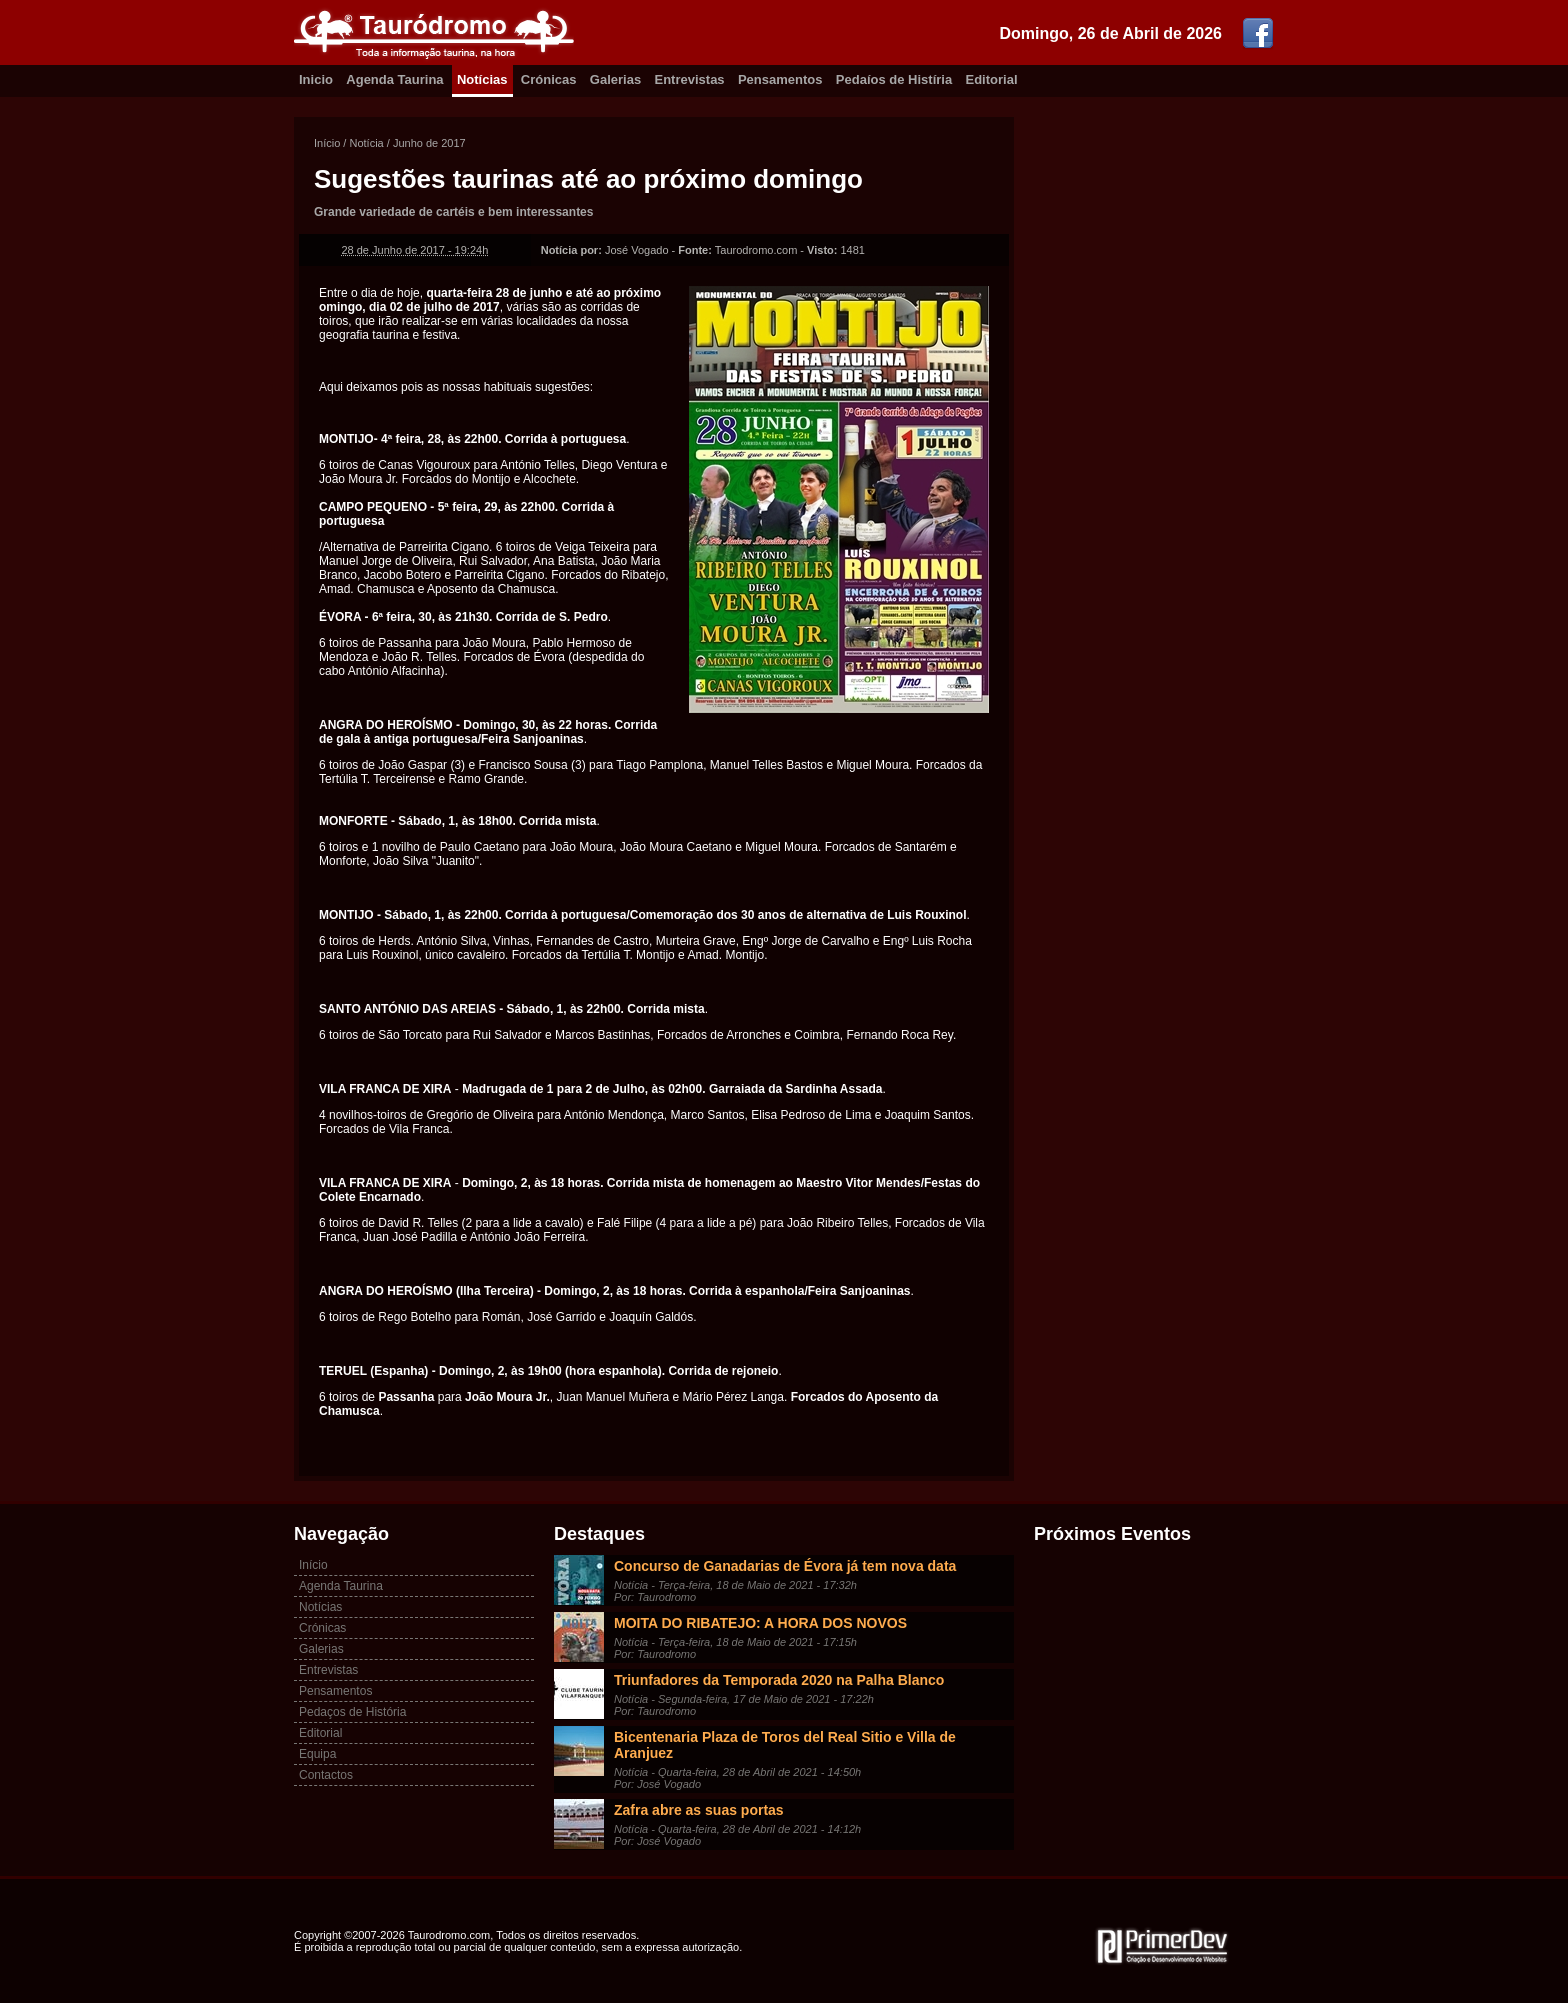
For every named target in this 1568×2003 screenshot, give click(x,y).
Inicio (316, 79)
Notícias (482, 79)
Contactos (326, 1775)
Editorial (992, 79)
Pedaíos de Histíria (894, 79)
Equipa (317, 1754)
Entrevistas (690, 79)
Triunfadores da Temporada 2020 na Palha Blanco (779, 1680)
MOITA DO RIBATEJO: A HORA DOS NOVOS (760, 1623)
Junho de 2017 (429, 143)
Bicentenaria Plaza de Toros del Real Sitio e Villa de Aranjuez (785, 1745)
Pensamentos (780, 79)
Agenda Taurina (394, 79)
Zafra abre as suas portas (699, 1810)
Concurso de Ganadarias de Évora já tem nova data (785, 1566)
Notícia (366, 143)
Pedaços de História (352, 1712)
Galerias (615, 79)
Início (327, 143)
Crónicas (549, 79)
